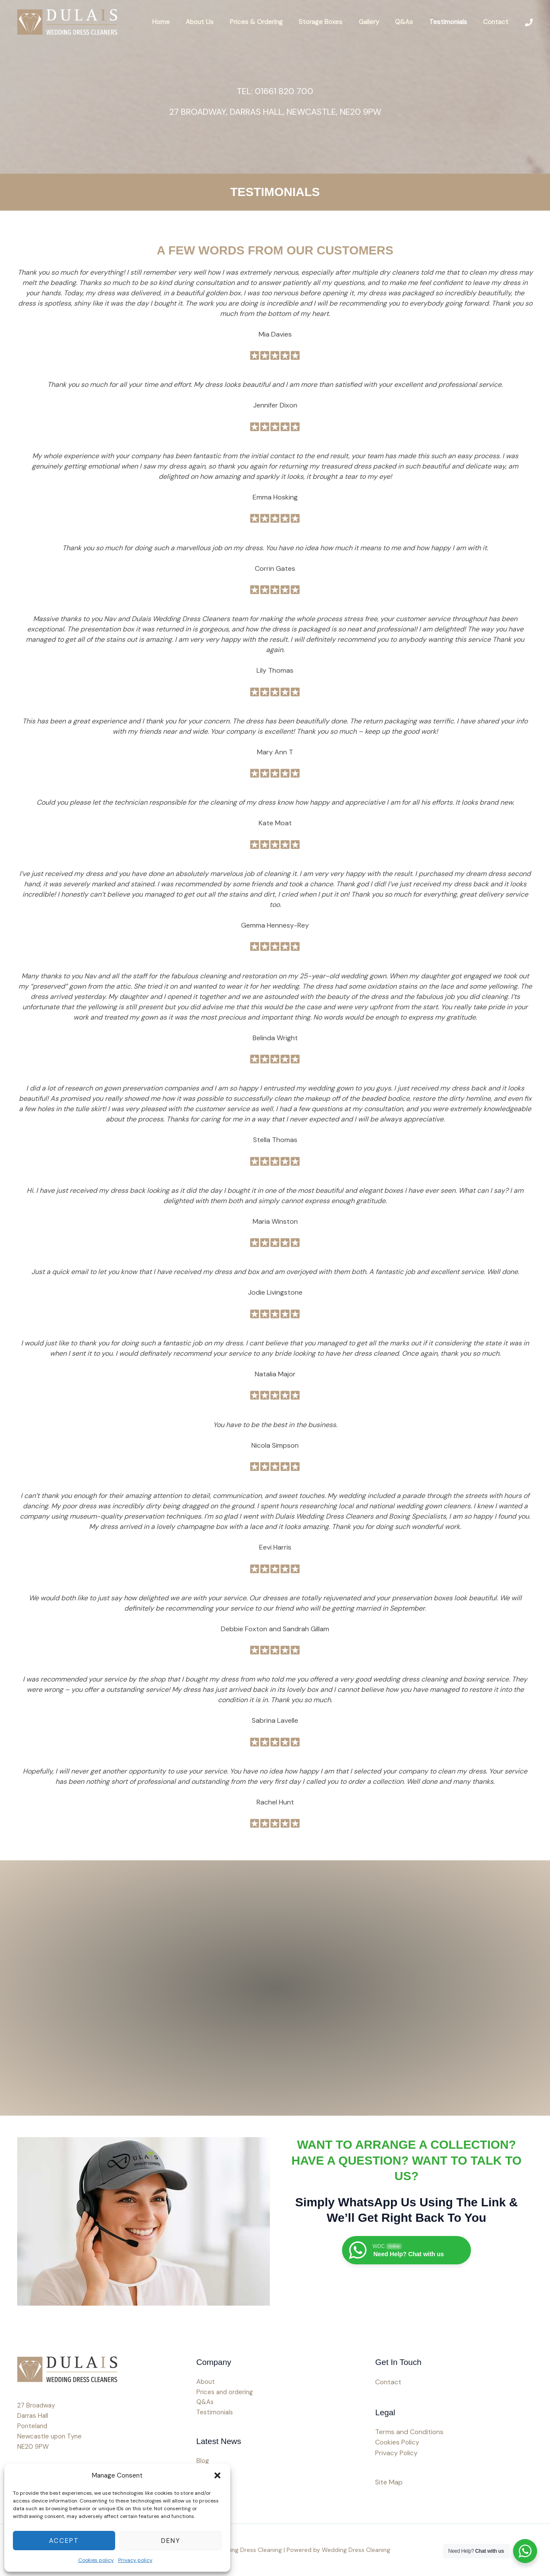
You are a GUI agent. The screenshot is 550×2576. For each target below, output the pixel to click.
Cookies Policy (398, 2442)
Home (185, 22)
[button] (217, 2475)
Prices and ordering (225, 2392)
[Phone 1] (529, 22)
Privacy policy (135, 2560)
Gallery (380, 22)
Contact (497, 22)
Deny (170, 2540)
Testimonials (453, 22)
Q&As (412, 22)
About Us (221, 22)
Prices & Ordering (274, 22)
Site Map (389, 2482)
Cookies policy (96, 2560)
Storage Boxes (335, 22)
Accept (64, 2540)
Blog (202, 2462)
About (205, 2382)
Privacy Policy (396, 2452)
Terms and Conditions (409, 2432)
